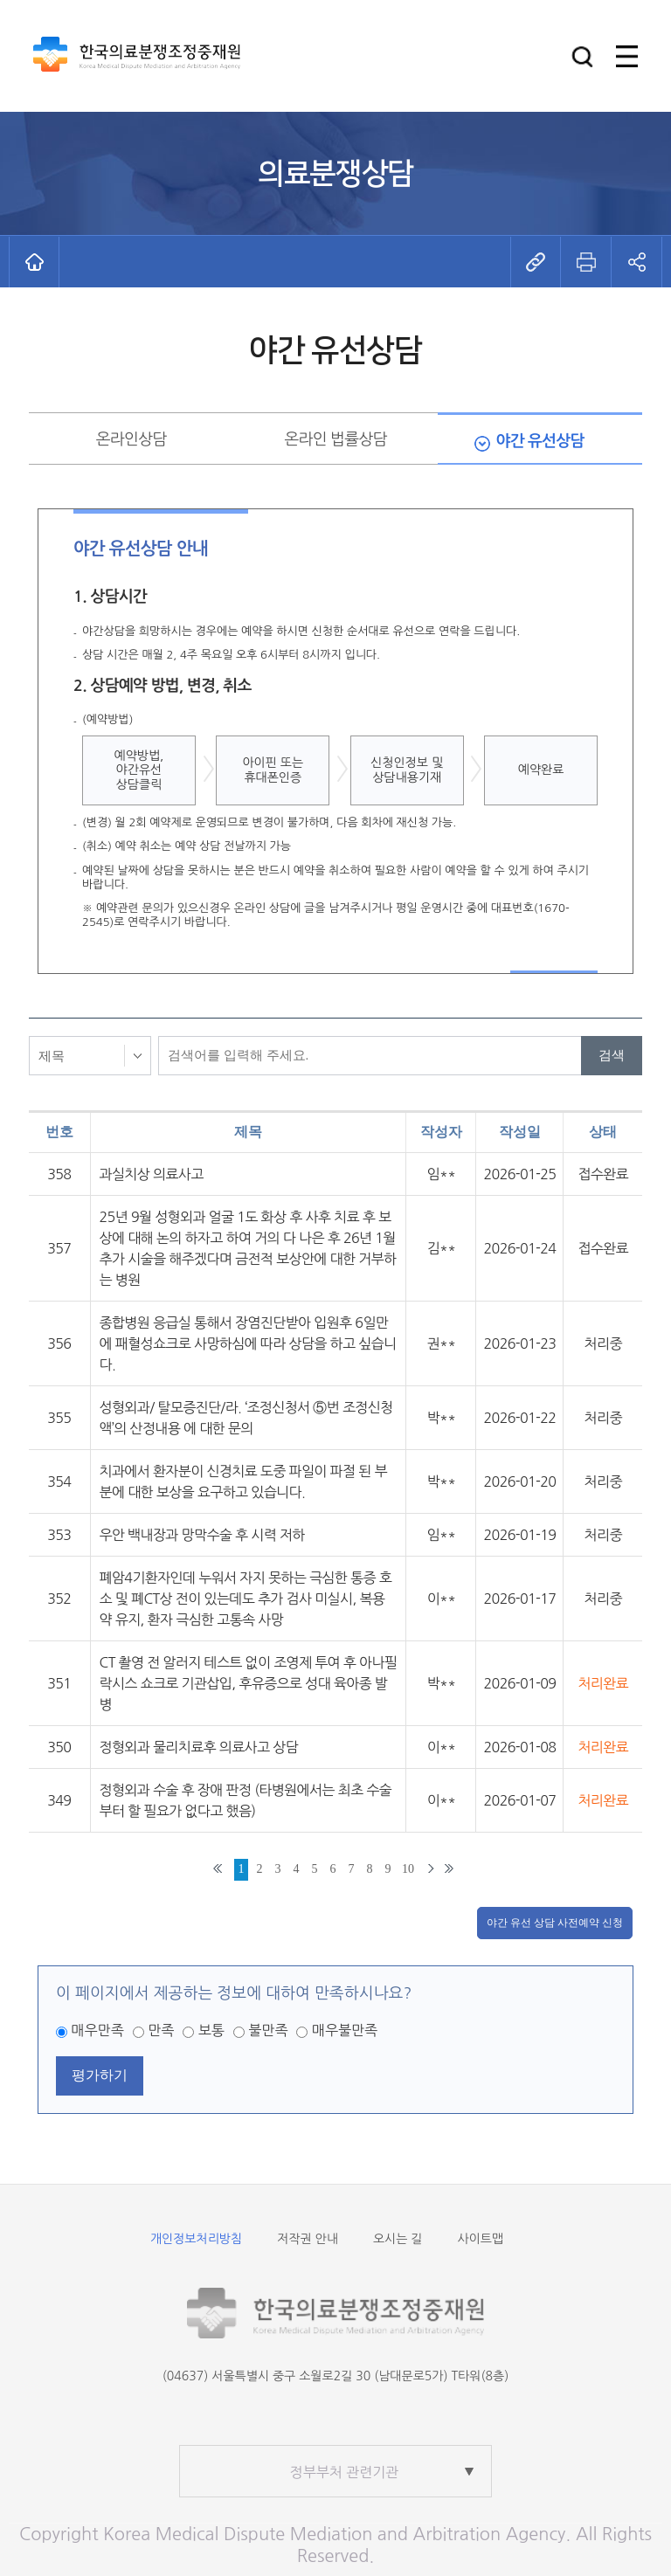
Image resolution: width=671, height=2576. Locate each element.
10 (407, 1868)
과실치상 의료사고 (152, 1174)
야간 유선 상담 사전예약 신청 (555, 1922)
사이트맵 (480, 2239)
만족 (161, 2030)
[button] (582, 56)
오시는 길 (398, 2239)
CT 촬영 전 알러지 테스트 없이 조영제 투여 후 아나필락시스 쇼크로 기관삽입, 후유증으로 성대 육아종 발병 (249, 1683)
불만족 (267, 2030)
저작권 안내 (307, 2239)
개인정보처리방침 (196, 2239)
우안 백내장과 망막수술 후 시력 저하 (202, 1535)
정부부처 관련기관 (344, 2472)
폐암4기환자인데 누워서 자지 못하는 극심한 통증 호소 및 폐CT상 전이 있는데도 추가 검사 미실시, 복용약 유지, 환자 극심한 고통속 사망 (246, 1598)
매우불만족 (344, 2030)
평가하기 (100, 2075)
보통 (211, 2030)
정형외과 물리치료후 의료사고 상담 (199, 1747)
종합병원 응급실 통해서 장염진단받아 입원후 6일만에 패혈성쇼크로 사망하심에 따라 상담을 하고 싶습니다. (248, 1343)
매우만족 (98, 2030)
